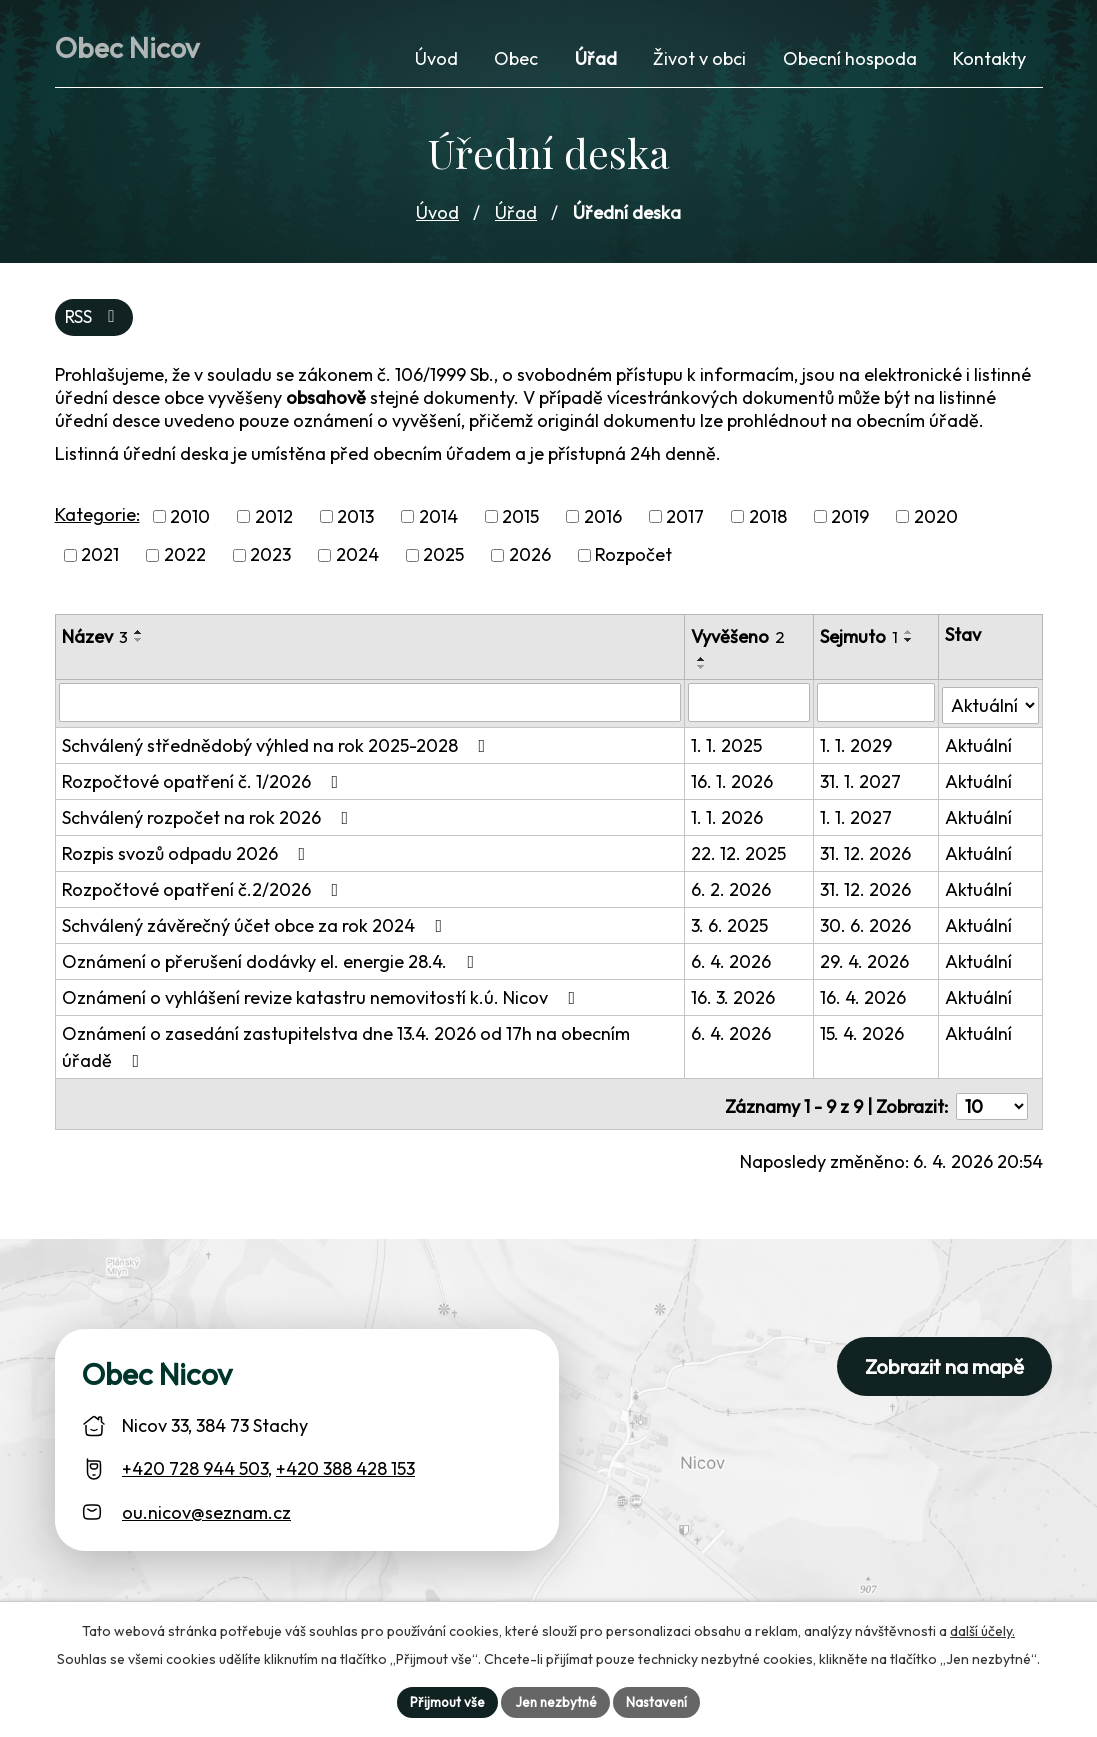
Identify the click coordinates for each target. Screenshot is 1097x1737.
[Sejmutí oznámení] (877, 706)
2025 (443, 559)
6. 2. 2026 (733, 890)
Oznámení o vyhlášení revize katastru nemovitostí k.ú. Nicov (323, 998)
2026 (530, 559)
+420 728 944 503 (195, 1464)
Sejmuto (861, 640)
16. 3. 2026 (735, 998)
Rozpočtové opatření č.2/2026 (204, 890)
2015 (520, 520)
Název (95, 640)
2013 (355, 520)
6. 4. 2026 (733, 962)
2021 (100, 559)
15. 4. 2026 (864, 1034)
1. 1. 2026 (729, 818)
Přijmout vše (444, 1701)
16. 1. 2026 (734, 782)
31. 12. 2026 (867, 854)
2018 (768, 520)
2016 (603, 520)
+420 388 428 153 (345, 1464)
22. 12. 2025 (740, 854)
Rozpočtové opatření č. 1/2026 (204, 782)
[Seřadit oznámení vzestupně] (139, 636)
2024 (357, 559)
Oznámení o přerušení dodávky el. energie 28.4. (272, 962)
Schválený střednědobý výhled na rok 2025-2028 (278, 746)
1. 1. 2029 (858, 746)
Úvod (437, 214)
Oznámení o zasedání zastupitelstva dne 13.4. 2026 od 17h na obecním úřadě (346, 1048)
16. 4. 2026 (865, 998)
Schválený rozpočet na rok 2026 (209, 818)
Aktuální (978, 746)
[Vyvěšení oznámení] (751, 706)
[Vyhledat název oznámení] (371, 706)
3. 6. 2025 (731, 926)
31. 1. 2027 (862, 782)
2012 (274, 520)
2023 (270, 559)
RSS (95, 320)
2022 (185, 559)
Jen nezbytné (555, 1701)
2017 (685, 520)
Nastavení (660, 1701)
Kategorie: (97, 518)
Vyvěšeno (740, 640)
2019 (850, 520)
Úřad (516, 214)
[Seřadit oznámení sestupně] (139, 644)
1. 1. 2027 (858, 818)
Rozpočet (633, 559)
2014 (438, 520)
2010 (190, 520)
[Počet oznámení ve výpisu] (992, 1102)
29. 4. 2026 (866, 962)
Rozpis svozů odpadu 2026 (188, 854)
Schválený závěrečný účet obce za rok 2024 (256, 926)
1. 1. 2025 (728, 746)
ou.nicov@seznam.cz (206, 1507)
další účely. (982, 1629)
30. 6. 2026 (867, 926)
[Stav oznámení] (990, 705)
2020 (936, 520)
